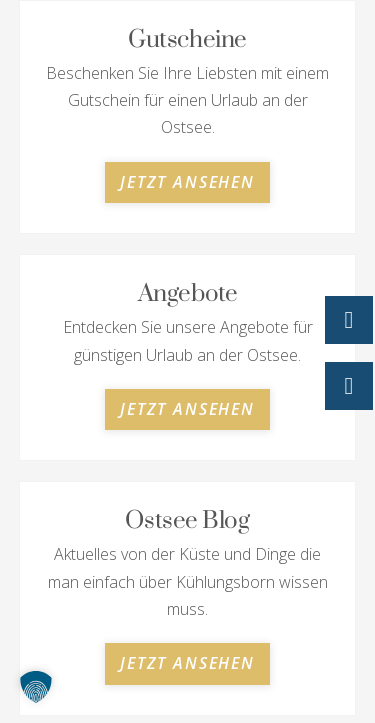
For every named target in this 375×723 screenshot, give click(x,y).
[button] (36, 687)
